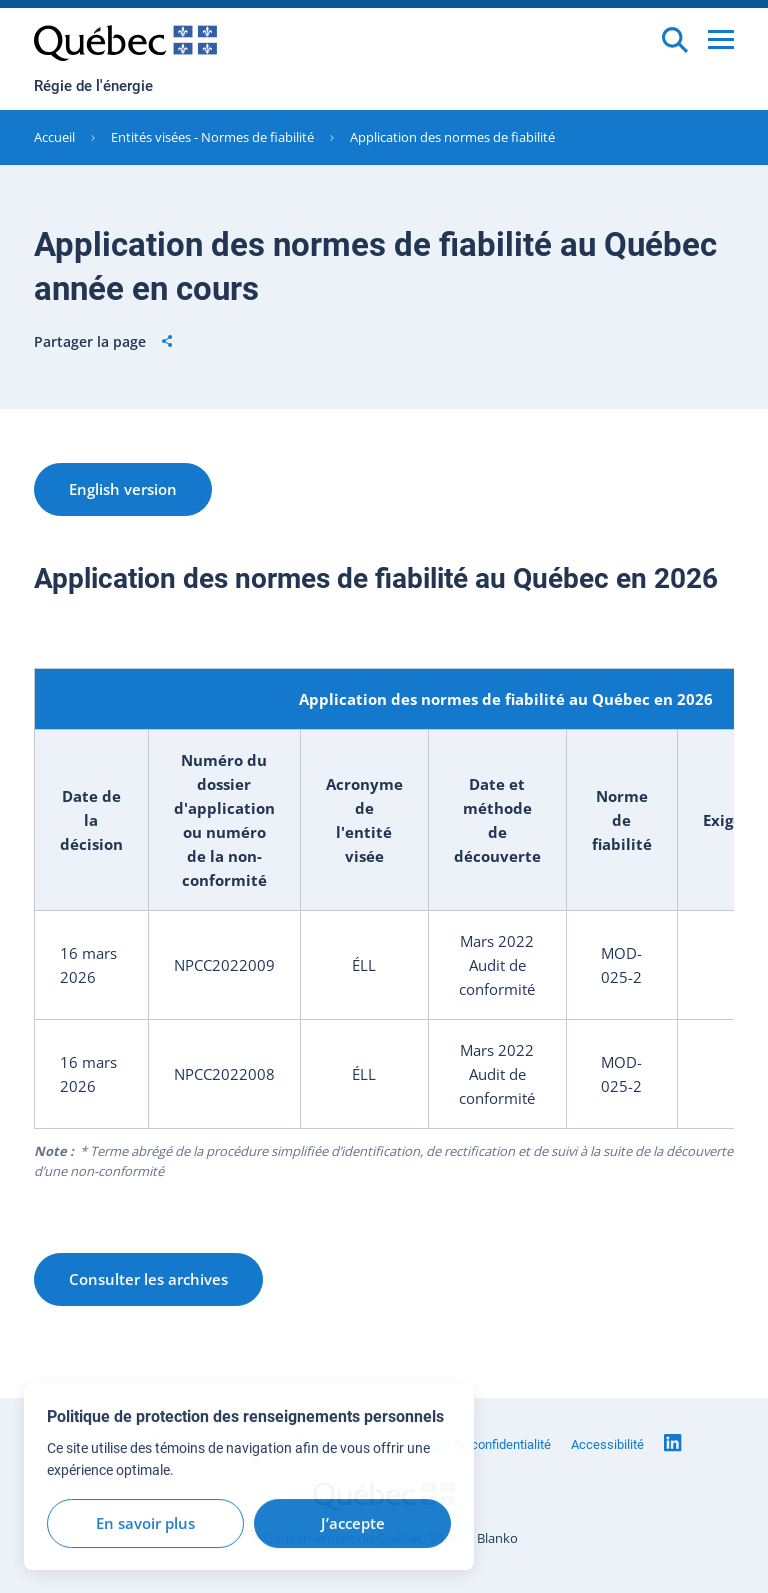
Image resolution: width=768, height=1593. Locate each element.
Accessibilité (607, 1444)
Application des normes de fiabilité (452, 137)
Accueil (54, 137)
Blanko (497, 1538)
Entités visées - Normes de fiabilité (212, 137)
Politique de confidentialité (476, 1444)
